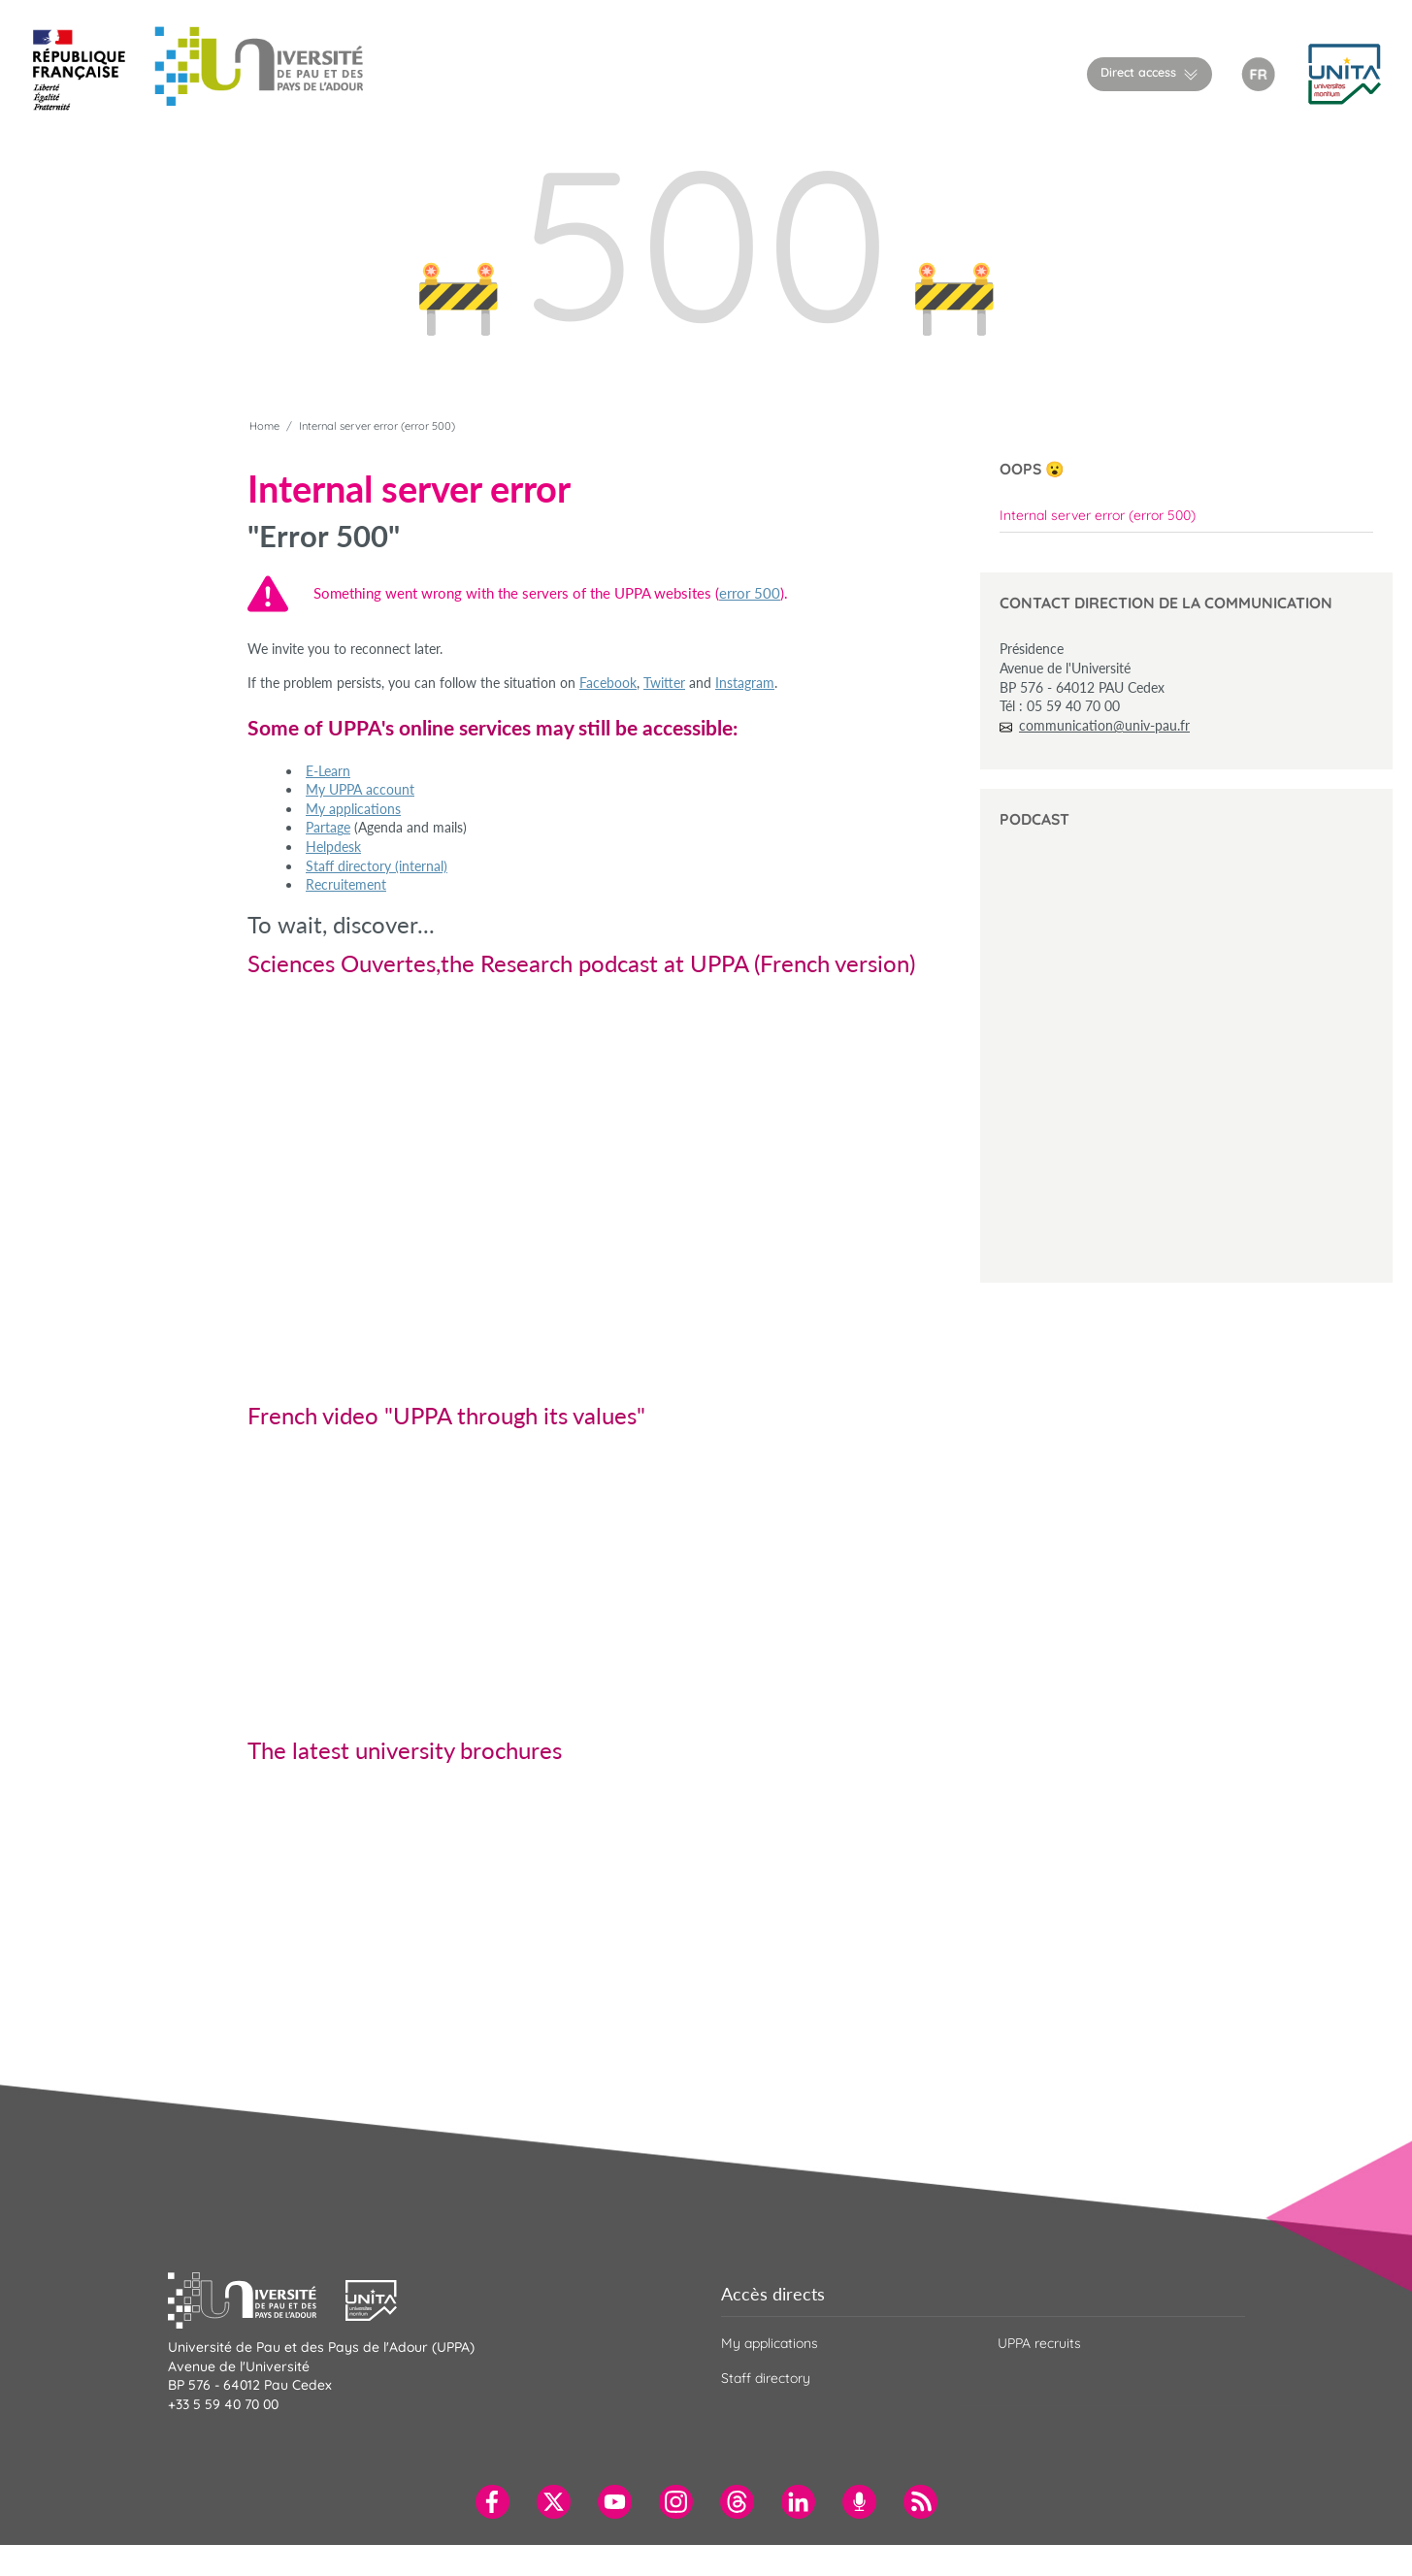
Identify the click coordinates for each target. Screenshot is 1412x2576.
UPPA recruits (1039, 2343)
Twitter (664, 682)
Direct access (1138, 72)
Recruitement (346, 884)
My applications (353, 808)
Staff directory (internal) (376, 866)
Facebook (608, 682)
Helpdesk (333, 846)
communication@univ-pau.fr (1104, 725)
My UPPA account (360, 789)
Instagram (744, 682)
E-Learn (328, 771)
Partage (328, 827)
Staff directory (765, 2378)
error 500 (749, 593)
